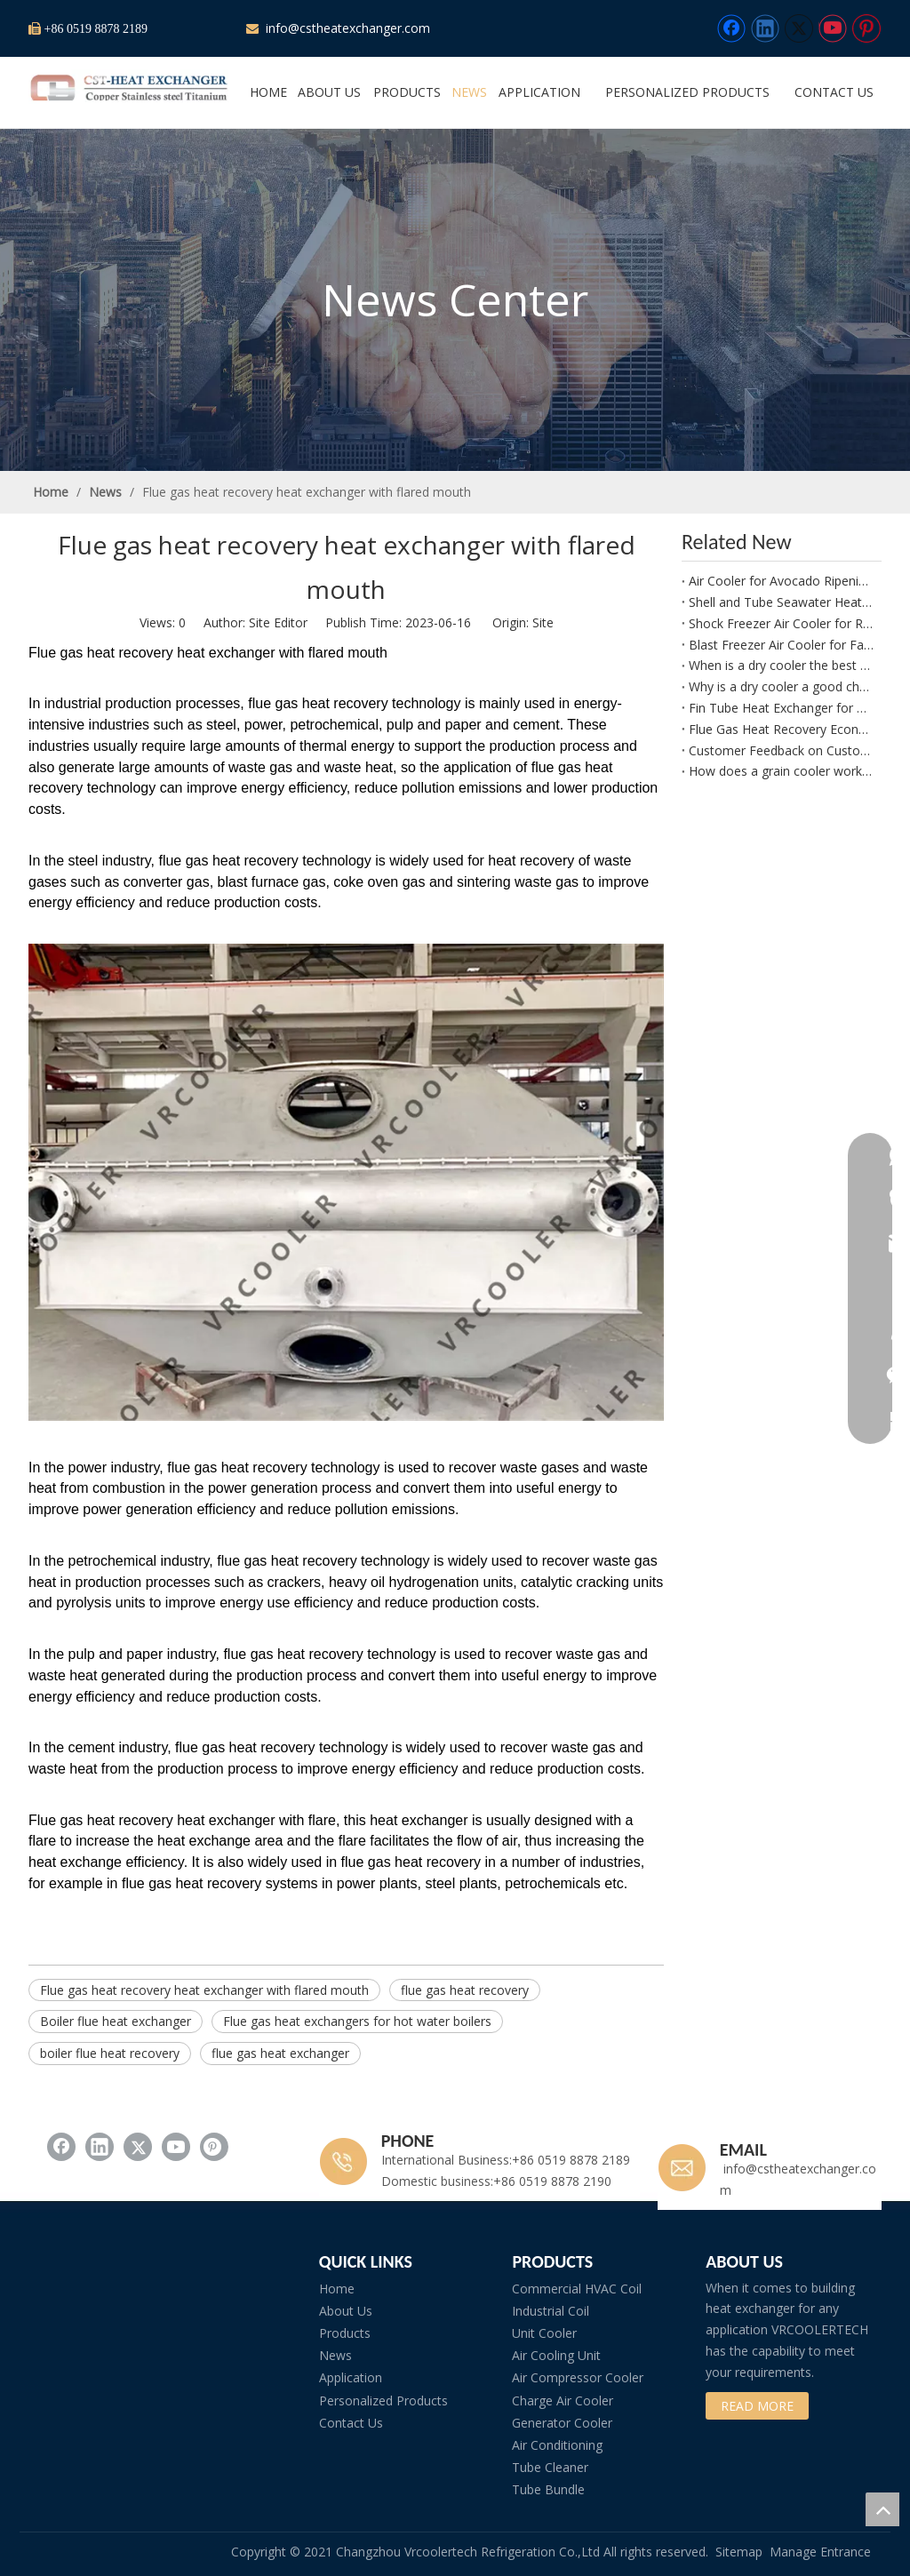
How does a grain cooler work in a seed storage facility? (781, 770)
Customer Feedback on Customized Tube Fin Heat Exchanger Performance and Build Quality (781, 750)
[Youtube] (832, 28)
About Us (345, 2310)
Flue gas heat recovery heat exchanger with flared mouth (204, 1990)
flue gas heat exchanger (280, 2053)
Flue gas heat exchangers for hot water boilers (357, 2021)
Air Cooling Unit (556, 2355)
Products (345, 2333)
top (882, 2509)
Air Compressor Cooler (577, 2377)
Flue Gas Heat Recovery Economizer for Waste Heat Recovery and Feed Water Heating (781, 729)
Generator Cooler (562, 2422)
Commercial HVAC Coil (577, 2288)
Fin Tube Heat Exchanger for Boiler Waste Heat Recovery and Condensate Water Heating (781, 707)
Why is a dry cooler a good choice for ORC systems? (781, 686)
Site (543, 622)
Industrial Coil (550, 2310)
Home (337, 2288)
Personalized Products (383, 2400)
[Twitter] (799, 28)
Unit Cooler (544, 2333)
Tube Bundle (548, 2489)
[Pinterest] (866, 28)
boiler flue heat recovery (110, 2053)
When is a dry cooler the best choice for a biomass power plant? (781, 665)
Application (350, 2377)
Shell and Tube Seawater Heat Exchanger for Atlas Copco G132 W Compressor (781, 602)
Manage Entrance (820, 2551)
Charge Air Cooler (562, 2400)
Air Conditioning (557, 2444)
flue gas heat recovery (465, 1990)
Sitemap (738, 2551)
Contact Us (351, 2422)
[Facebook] (731, 28)
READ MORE (757, 2405)
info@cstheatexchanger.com (346, 28)
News (335, 2355)
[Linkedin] (765, 28)
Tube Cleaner (550, 2467)
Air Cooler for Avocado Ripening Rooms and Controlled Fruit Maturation (781, 580)
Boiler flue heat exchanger (115, 2021)
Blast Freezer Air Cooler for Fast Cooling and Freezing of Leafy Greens (781, 644)
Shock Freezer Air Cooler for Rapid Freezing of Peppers (781, 623)
